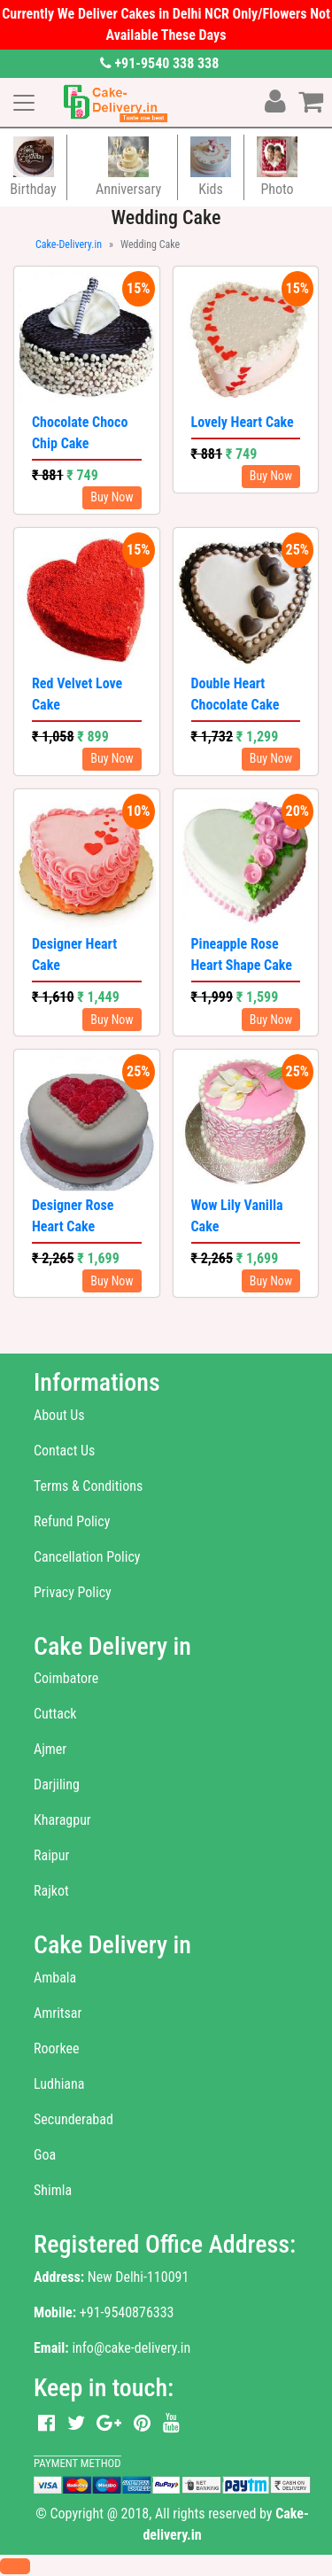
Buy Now (111, 497)
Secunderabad (73, 2119)
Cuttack (55, 1713)
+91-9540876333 (127, 2312)
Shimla (53, 2190)
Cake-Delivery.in (68, 244)
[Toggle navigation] (24, 103)
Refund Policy (72, 1521)
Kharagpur (62, 1820)
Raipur (51, 1855)
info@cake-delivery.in (131, 2347)
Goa (45, 2154)
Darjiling (57, 1784)
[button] (15, 2566)
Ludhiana (59, 2084)
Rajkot (51, 1890)
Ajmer (50, 1749)
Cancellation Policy (87, 1556)
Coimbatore (66, 1678)
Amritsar (57, 2013)
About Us (59, 1415)
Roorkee (56, 2048)
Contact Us (64, 1450)
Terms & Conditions (88, 1486)
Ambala (55, 1977)
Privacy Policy (73, 1592)
